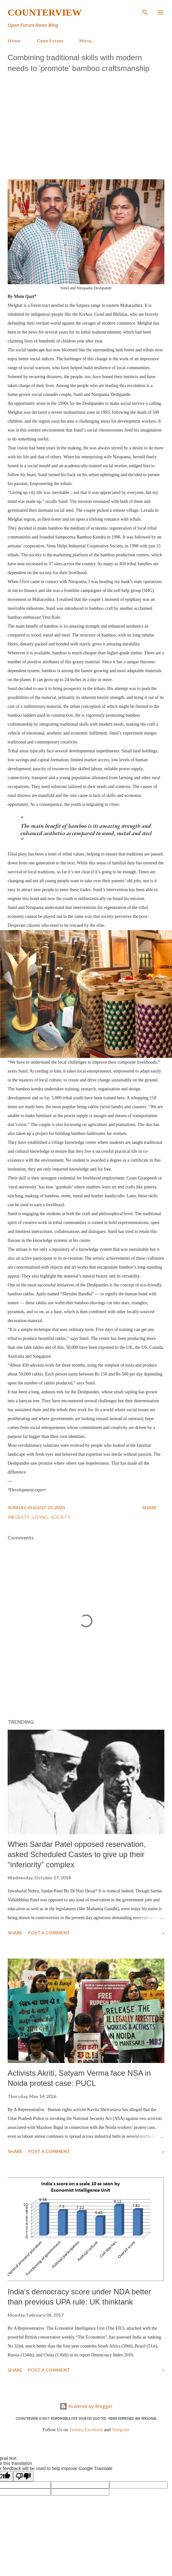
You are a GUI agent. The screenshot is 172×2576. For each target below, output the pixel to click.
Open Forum (50, 40)
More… (86, 40)
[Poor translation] (23, 2476)
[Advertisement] (86, 124)
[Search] (145, 11)
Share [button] (149, 1507)
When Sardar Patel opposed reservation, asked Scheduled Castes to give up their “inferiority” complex (77, 1854)
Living (40, 1517)
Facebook (94, 2429)
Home (14, 40)
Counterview (45, 12)
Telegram (120, 2429)
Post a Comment (49, 1932)
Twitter (75, 2429)
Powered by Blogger (86, 2406)
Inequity (19, 1517)
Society (60, 1517)
